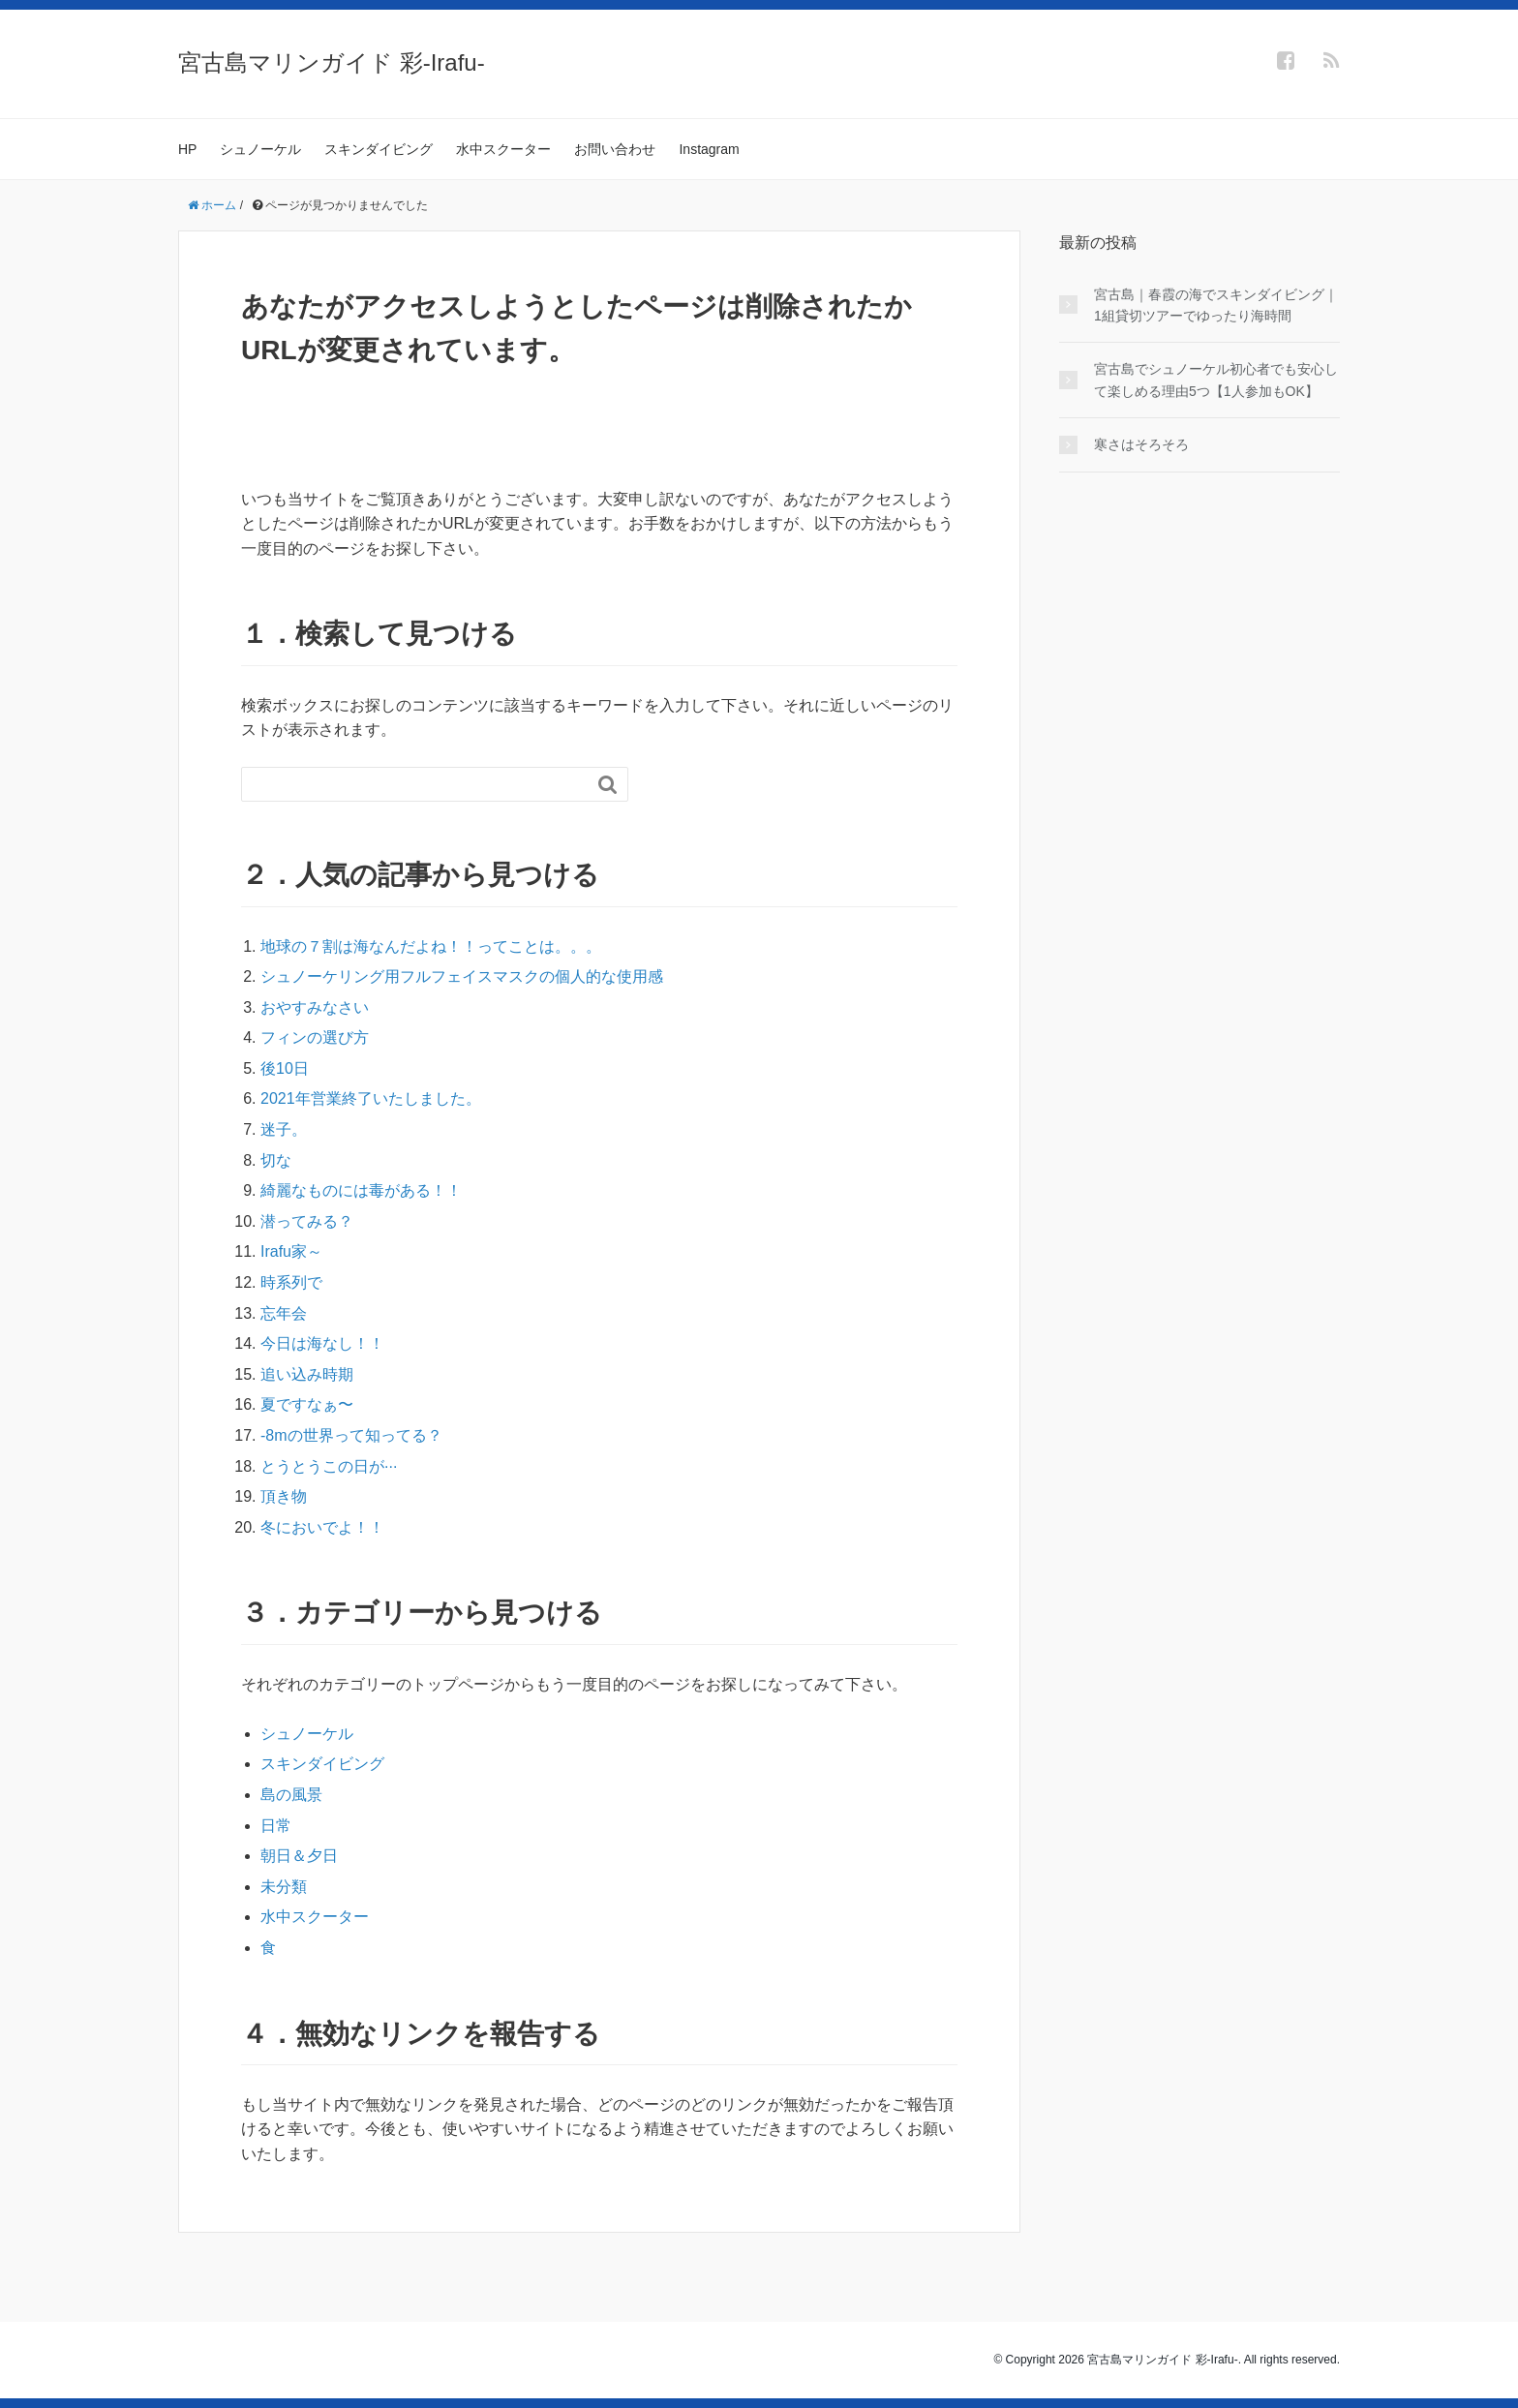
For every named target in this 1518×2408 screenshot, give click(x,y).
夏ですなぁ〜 (306, 1404)
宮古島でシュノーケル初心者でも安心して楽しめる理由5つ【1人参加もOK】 (1216, 379)
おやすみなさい (314, 1007)
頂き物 (283, 1496)
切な (275, 1160)
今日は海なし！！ (322, 1343)
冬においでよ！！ (322, 1527)
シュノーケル (260, 149)
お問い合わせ (614, 149)
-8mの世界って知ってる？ (351, 1435)
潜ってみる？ (306, 1221)
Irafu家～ (291, 1251)
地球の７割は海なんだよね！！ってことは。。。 (430, 946)
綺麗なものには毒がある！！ (361, 1190)
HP (187, 149)
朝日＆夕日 (299, 1855)
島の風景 (291, 1794)
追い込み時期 (306, 1374)
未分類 (283, 1886)
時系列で (291, 1282)
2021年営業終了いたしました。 (370, 1098)
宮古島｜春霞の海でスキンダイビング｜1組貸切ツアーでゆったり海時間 (1216, 305)
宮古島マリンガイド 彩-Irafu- (331, 62)
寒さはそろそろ (1141, 444)
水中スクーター (503, 149)
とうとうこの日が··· (328, 1466)
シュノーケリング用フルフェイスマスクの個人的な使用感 (461, 976)
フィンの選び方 (314, 1037)
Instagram (709, 149)
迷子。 (283, 1129)
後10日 (284, 1068)
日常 (275, 1825)
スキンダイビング (378, 149)
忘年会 (283, 1313)
